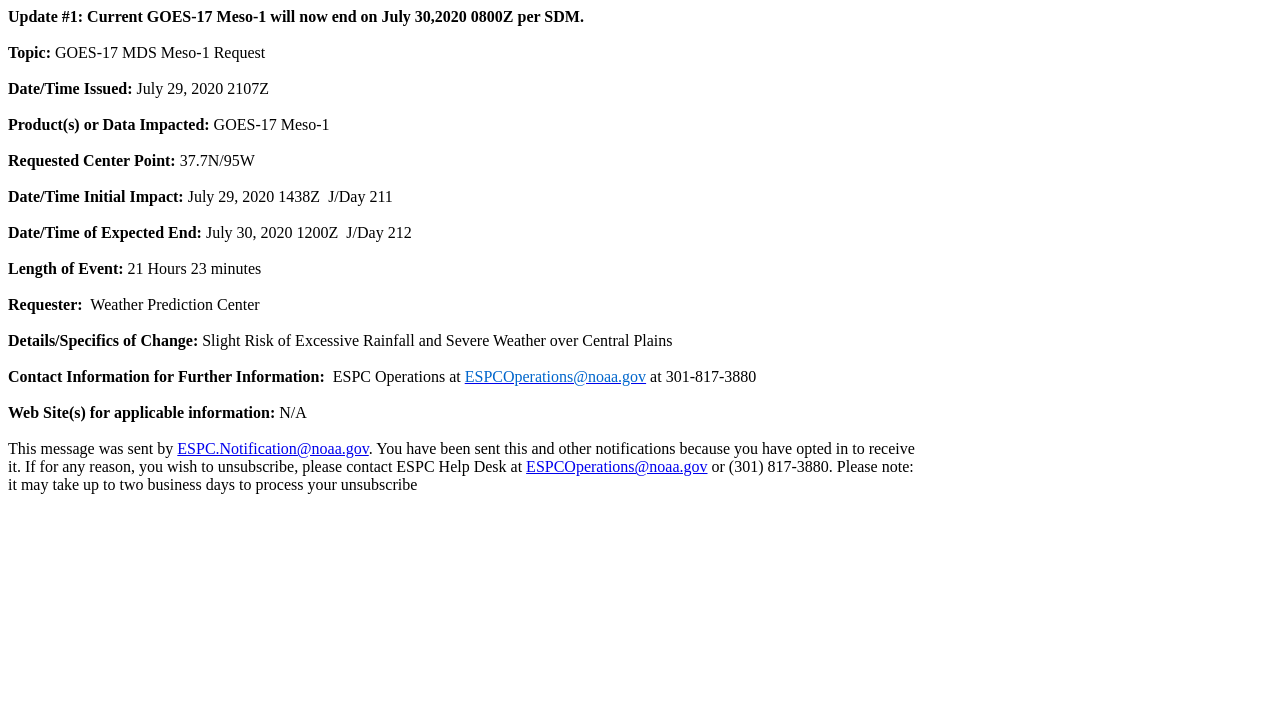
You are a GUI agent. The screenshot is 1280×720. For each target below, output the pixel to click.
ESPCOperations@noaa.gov (616, 466)
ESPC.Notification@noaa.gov (272, 448)
